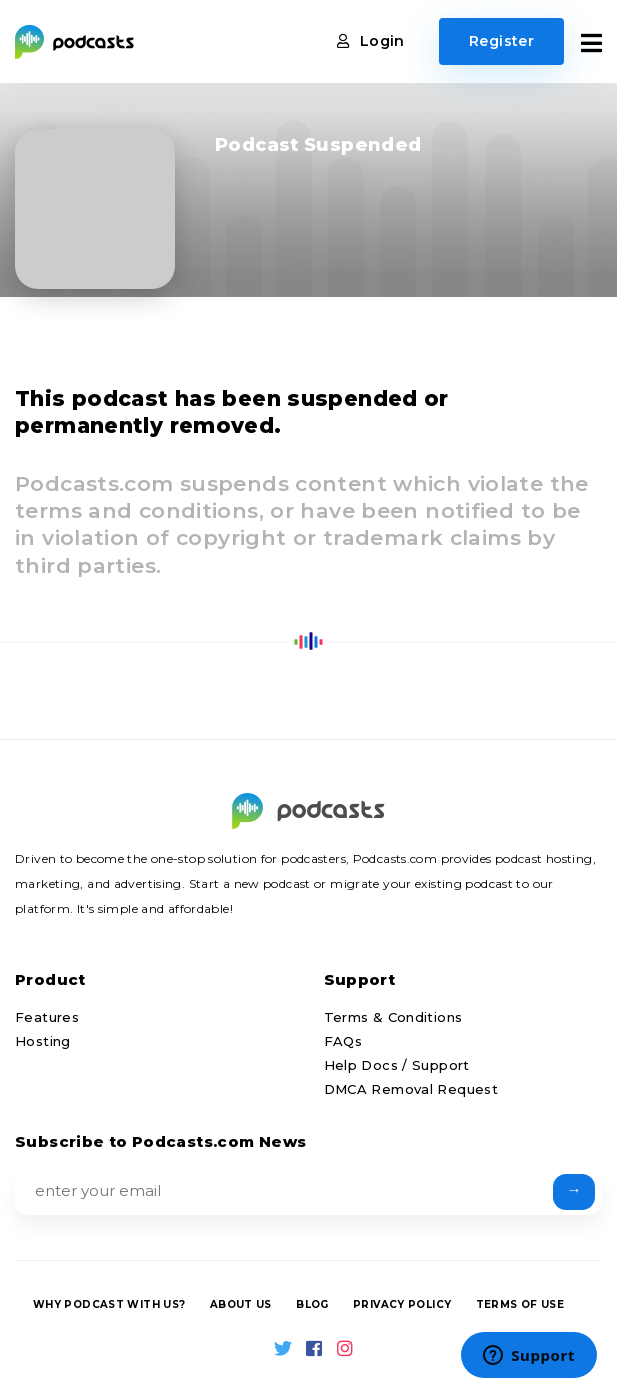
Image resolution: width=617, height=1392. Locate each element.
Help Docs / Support (397, 1065)
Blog (312, 1304)
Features (47, 1017)
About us (241, 1304)
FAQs (343, 1041)
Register (501, 41)
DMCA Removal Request (411, 1089)
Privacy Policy (402, 1304)
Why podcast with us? (109, 1304)
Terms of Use (520, 1304)
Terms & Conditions (393, 1017)
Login (371, 41)
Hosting (43, 1041)
